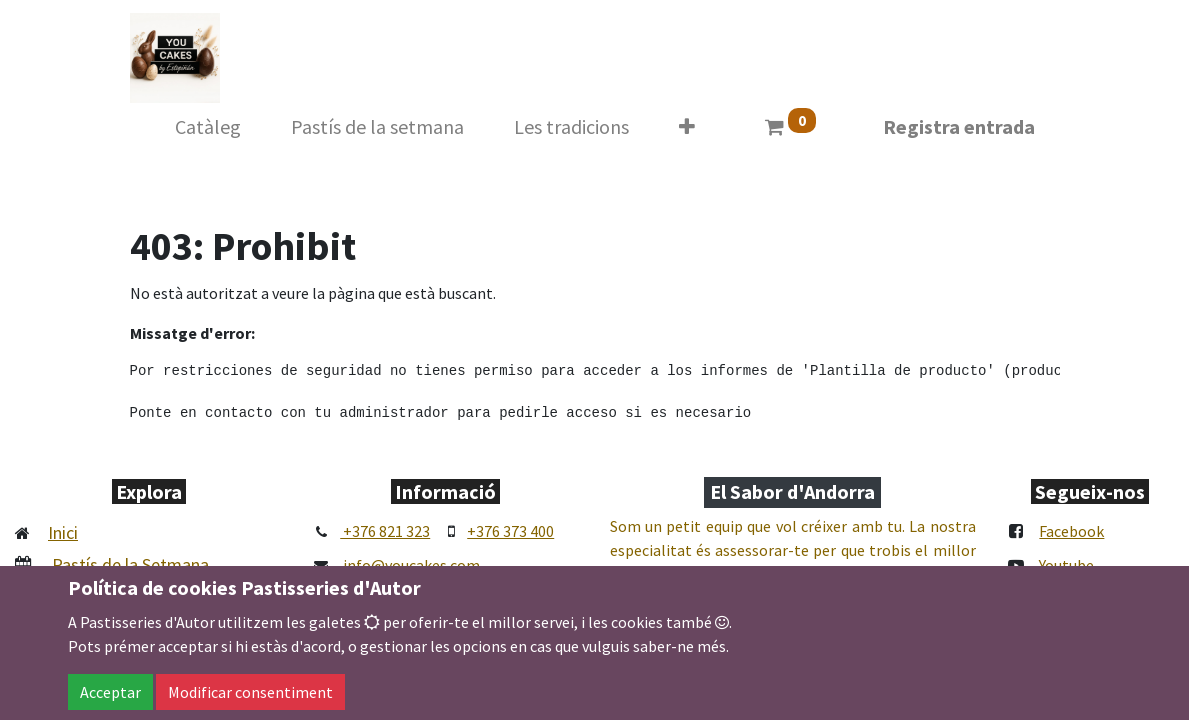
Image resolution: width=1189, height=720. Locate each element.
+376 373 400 (510, 531)
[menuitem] (208, 127)
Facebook (1071, 531)
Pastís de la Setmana (130, 564)
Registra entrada (959, 126)
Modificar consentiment (250, 692)
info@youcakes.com (411, 565)
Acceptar (110, 692)
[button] (687, 127)
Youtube (1066, 565)
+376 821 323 (385, 531)
